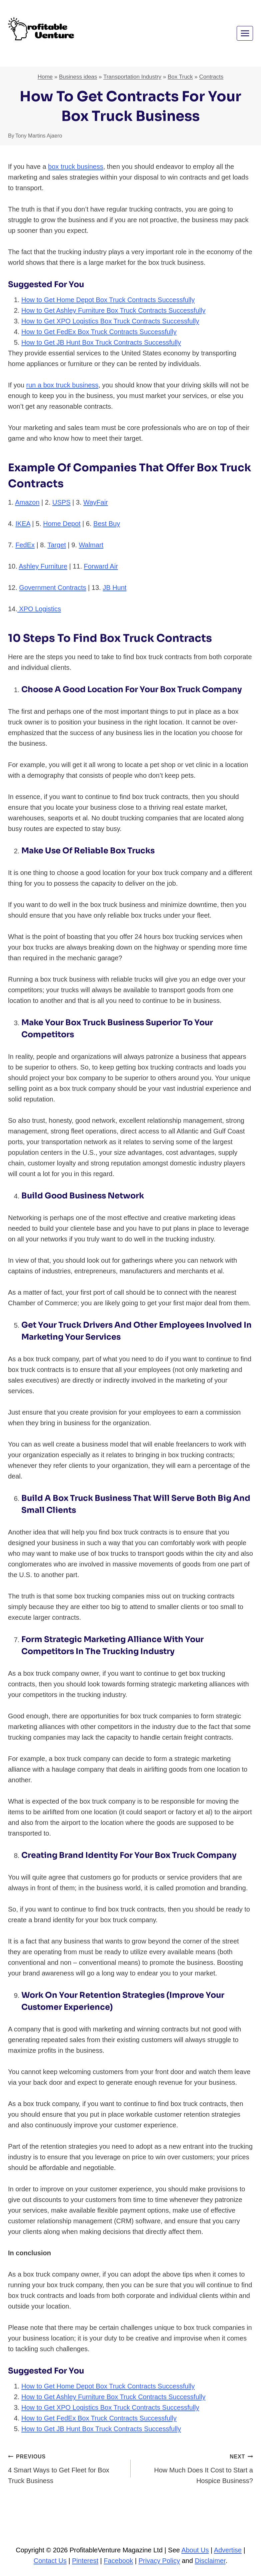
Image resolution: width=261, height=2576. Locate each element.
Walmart (91, 545)
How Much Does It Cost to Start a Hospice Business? (195, 2467)
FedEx (25, 545)
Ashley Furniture (43, 566)
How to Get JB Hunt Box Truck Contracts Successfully (101, 342)
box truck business (75, 166)
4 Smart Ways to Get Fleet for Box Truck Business (66, 2467)
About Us (195, 2550)
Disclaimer (210, 2560)
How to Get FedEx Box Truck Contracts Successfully (99, 331)
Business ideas (78, 77)
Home (45, 77)
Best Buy (106, 523)
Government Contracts (52, 587)
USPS (61, 502)
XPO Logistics (39, 609)
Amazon (27, 502)
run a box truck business (62, 385)
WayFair (95, 502)
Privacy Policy (159, 2560)
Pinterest (85, 2560)
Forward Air (101, 566)
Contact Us (50, 2560)
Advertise (228, 2550)
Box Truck (180, 77)
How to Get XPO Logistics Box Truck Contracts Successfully (110, 321)
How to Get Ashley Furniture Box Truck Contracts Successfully (113, 310)
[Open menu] (245, 33)
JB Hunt (114, 587)
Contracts (211, 77)
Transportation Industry (132, 77)
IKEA (22, 523)
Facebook (118, 2560)
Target (56, 545)
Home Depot (61, 523)
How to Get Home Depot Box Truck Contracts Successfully (108, 299)
